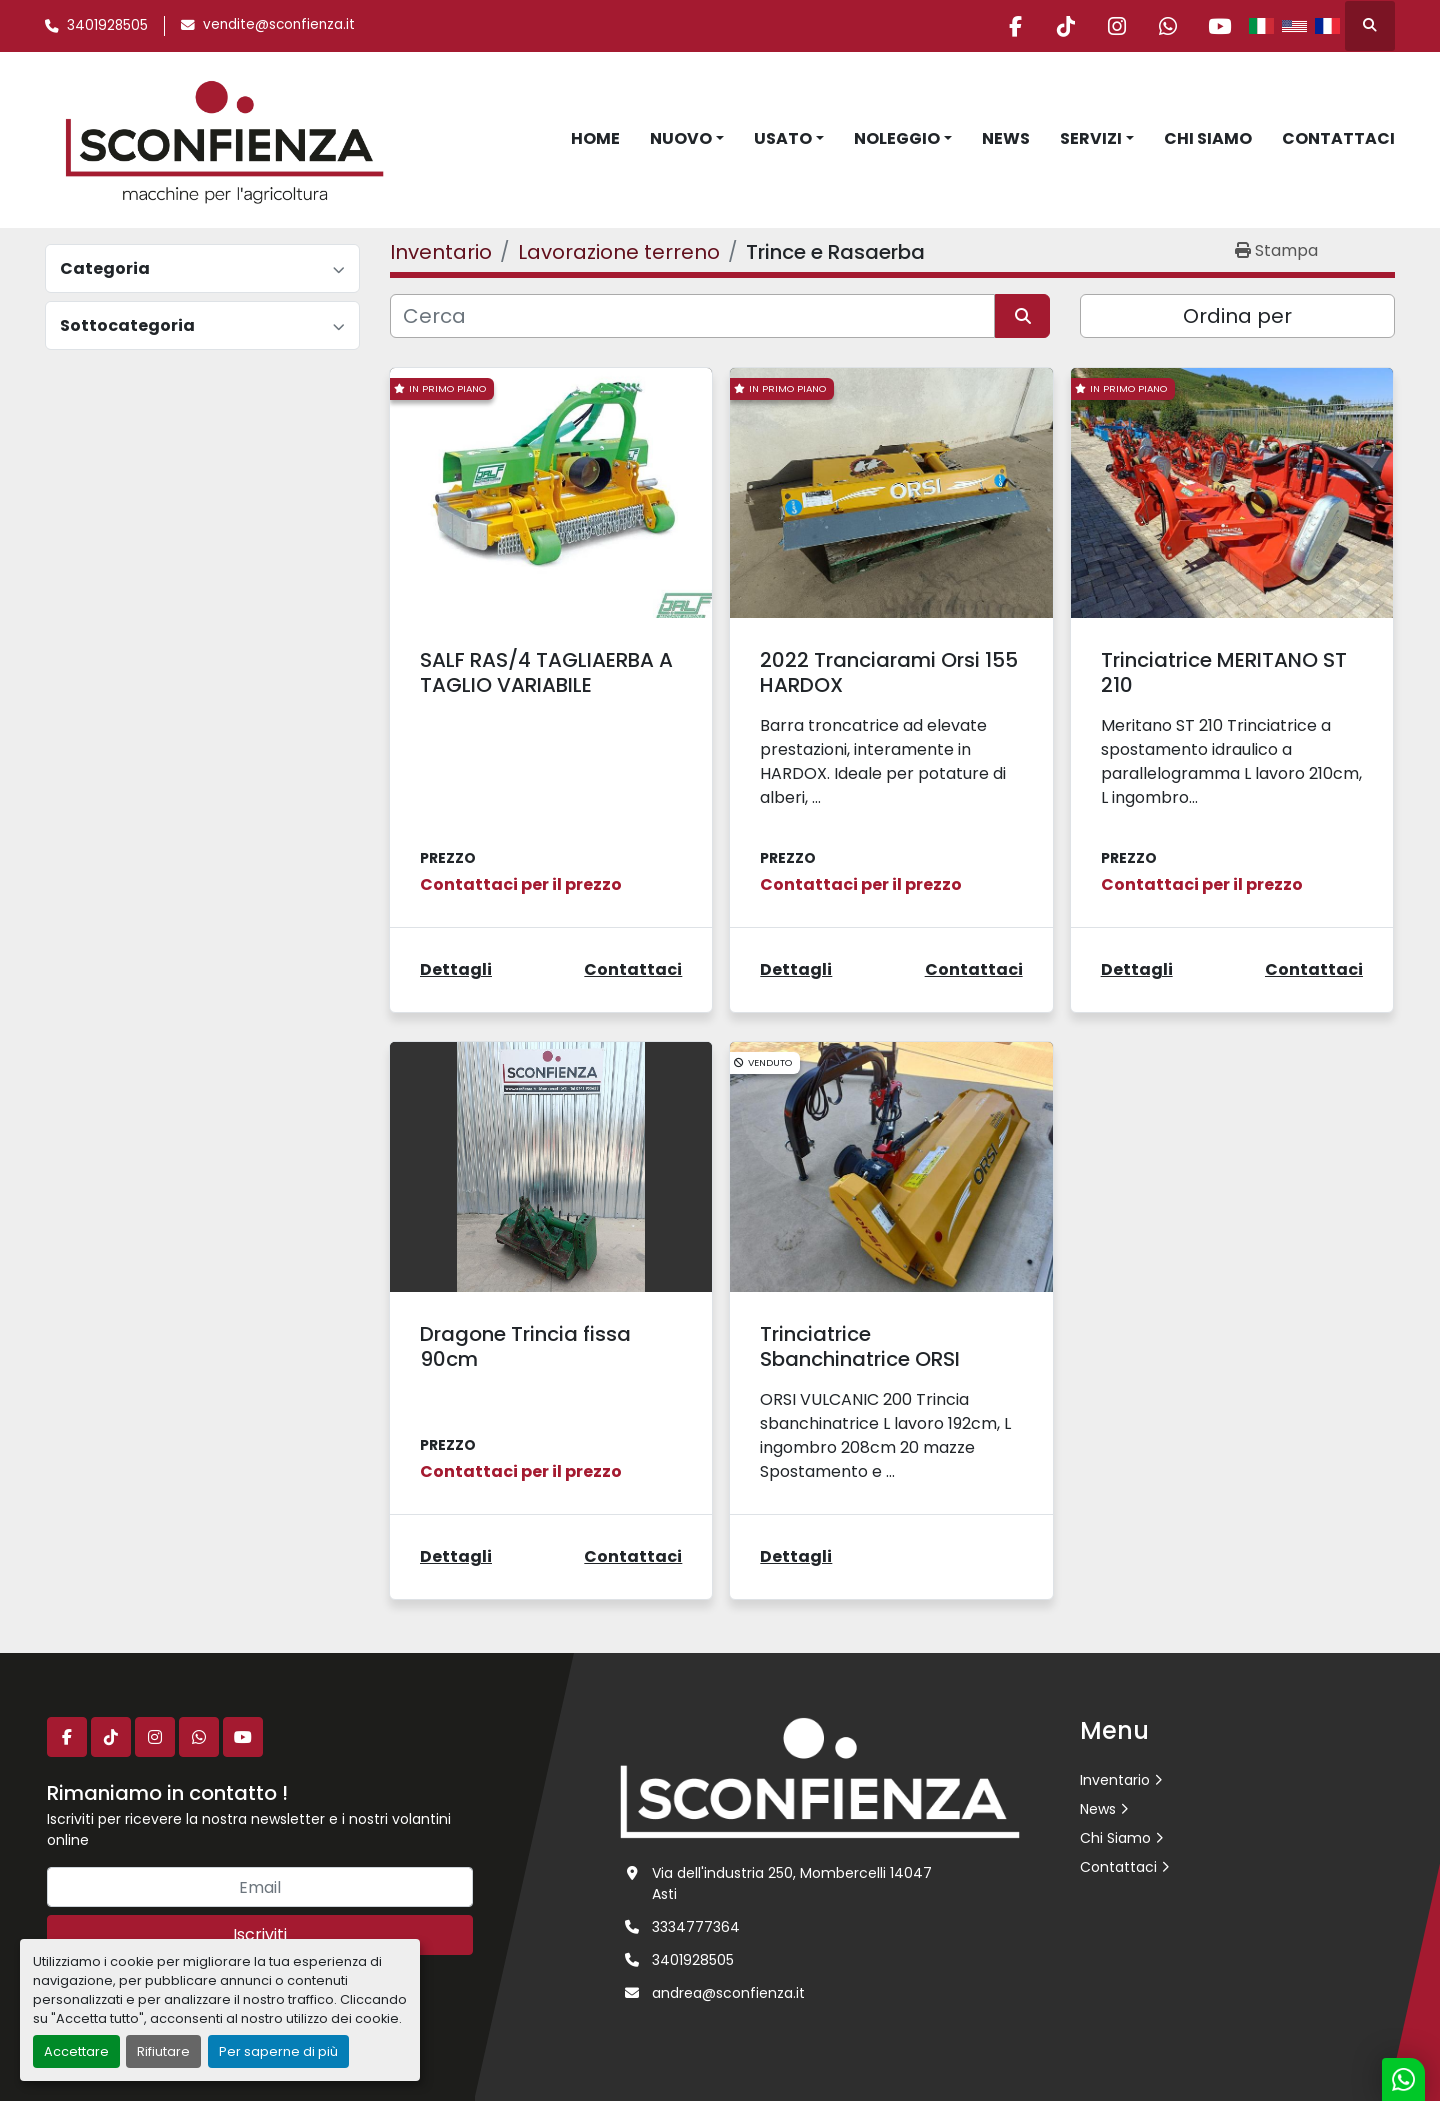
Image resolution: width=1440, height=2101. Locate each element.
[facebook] (1015, 26)
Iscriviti (260, 1934)
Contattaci (1338, 138)
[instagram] (1117, 26)
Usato (783, 138)
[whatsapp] (1168, 26)
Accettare (76, 2051)
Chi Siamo (1208, 138)
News (1006, 138)
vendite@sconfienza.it (279, 24)
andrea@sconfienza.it (728, 1993)
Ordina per (1237, 316)
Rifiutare (163, 2051)
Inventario (1115, 1780)
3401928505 (107, 25)
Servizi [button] (1091, 138)
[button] (687, 139)
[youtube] (1219, 26)
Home (595, 138)
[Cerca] (692, 316)
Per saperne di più (278, 2051)
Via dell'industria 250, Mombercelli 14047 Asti (792, 1883)
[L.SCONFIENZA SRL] (820, 1777)
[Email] (260, 1887)
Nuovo (681, 138)
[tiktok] (1066, 26)
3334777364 (696, 1927)
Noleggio (897, 138)
